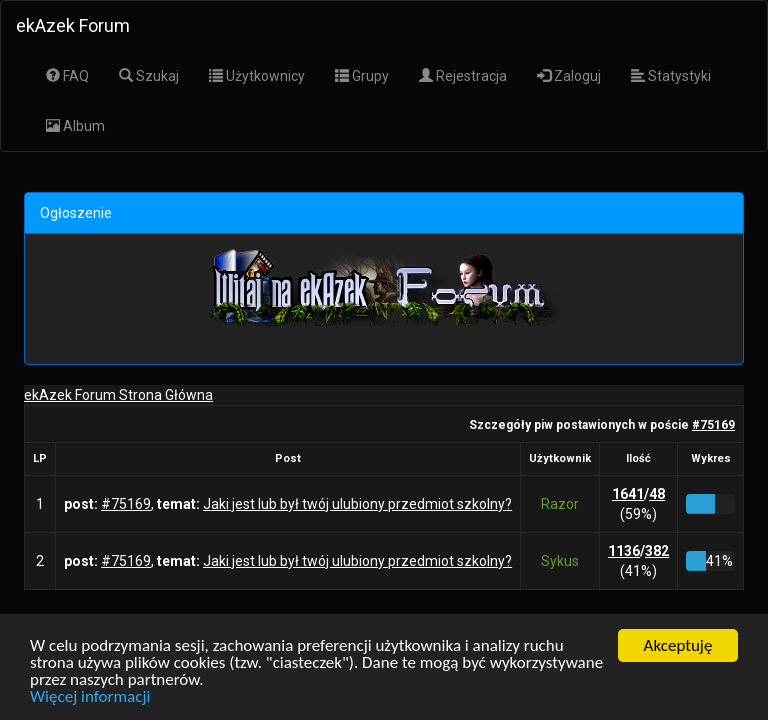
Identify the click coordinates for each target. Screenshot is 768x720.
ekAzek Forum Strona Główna (118, 395)
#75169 (713, 425)
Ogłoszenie (76, 213)
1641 (628, 494)
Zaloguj (569, 76)
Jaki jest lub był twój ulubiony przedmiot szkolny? (357, 504)
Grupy (362, 76)
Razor (560, 504)
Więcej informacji (90, 697)
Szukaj (149, 76)
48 (657, 494)
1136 (624, 551)
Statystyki (671, 76)
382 (657, 551)
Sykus (560, 561)
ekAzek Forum (73, 25)
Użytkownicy (257, 76)
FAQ (67, 76)
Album (75, 126)
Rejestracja (463, 76)
